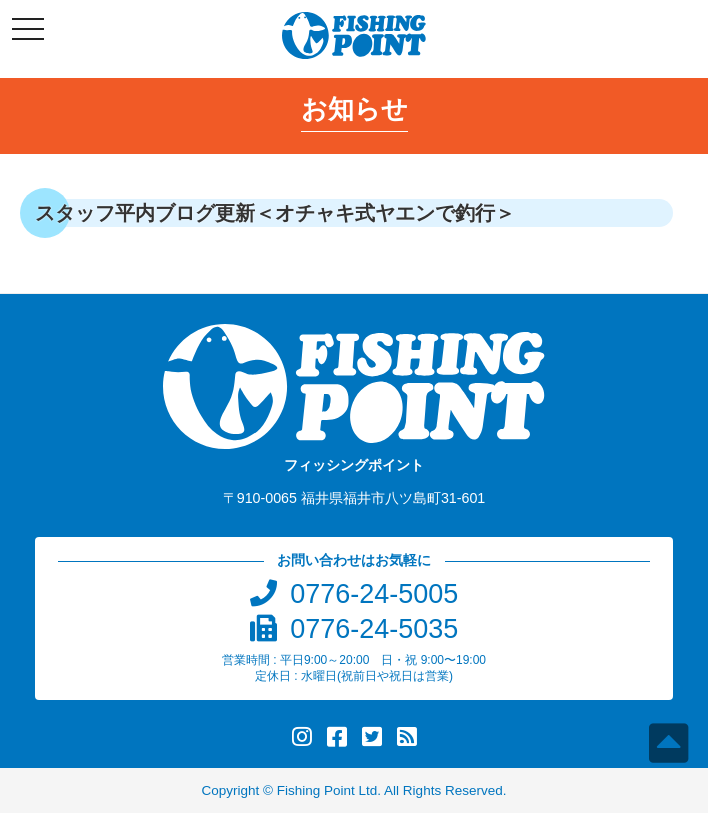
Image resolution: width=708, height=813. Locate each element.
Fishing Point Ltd (327, 790)
